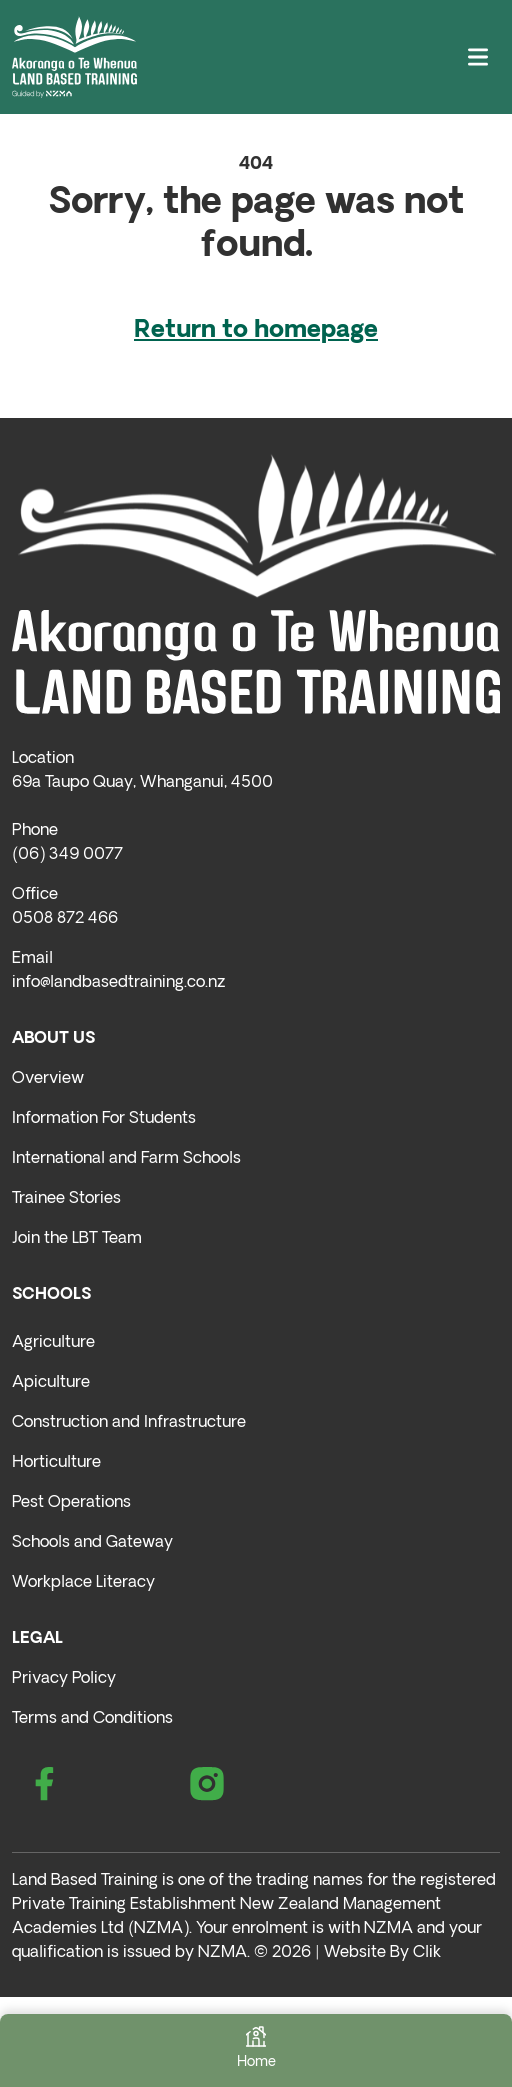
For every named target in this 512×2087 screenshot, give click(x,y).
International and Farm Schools (126, 1159)
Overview (48, 1079)
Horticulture (56, 1463)
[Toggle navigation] (478, 57)
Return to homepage (256, 331)
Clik (427, 1953)
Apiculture (51, 1383)
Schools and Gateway (92, 1543)
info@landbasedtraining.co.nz (118, 983)
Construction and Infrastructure (129, 1423)
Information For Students (104, 1119)
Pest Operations (71, 1503)
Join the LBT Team (77, 1239)
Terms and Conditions (92, 1719)
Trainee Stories (66, 1199)
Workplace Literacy (83, 1583)
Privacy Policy (64, 1679)
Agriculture (53, 1343)
